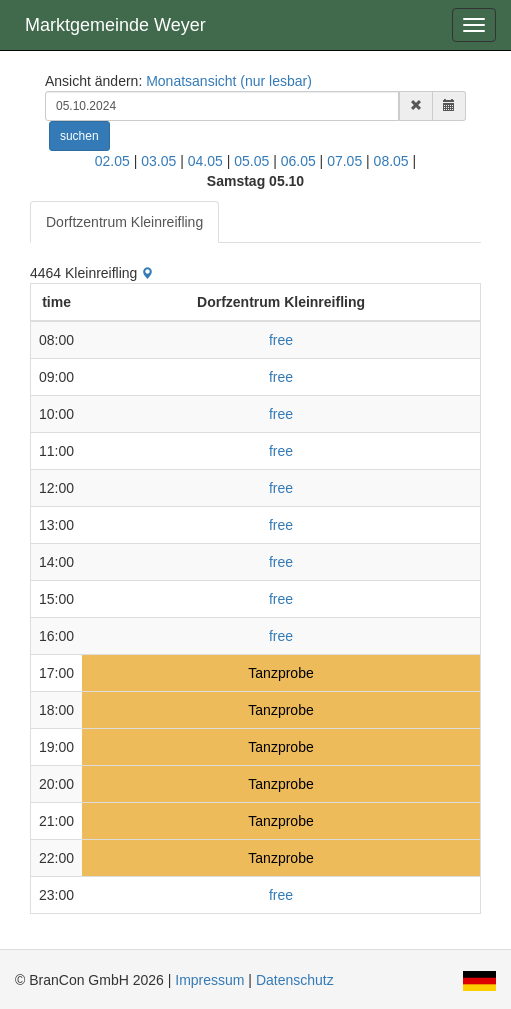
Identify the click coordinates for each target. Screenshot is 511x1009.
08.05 (391, 161)
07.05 (344, 161)
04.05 (205, 161)
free (281, 340)
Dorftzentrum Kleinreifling (124, 222)
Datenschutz (295, 980)
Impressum (209, 980)
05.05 (251, 161)
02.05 (112, 161)
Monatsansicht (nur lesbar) (229, 81)
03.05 (158, 161)
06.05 (298, 161)
